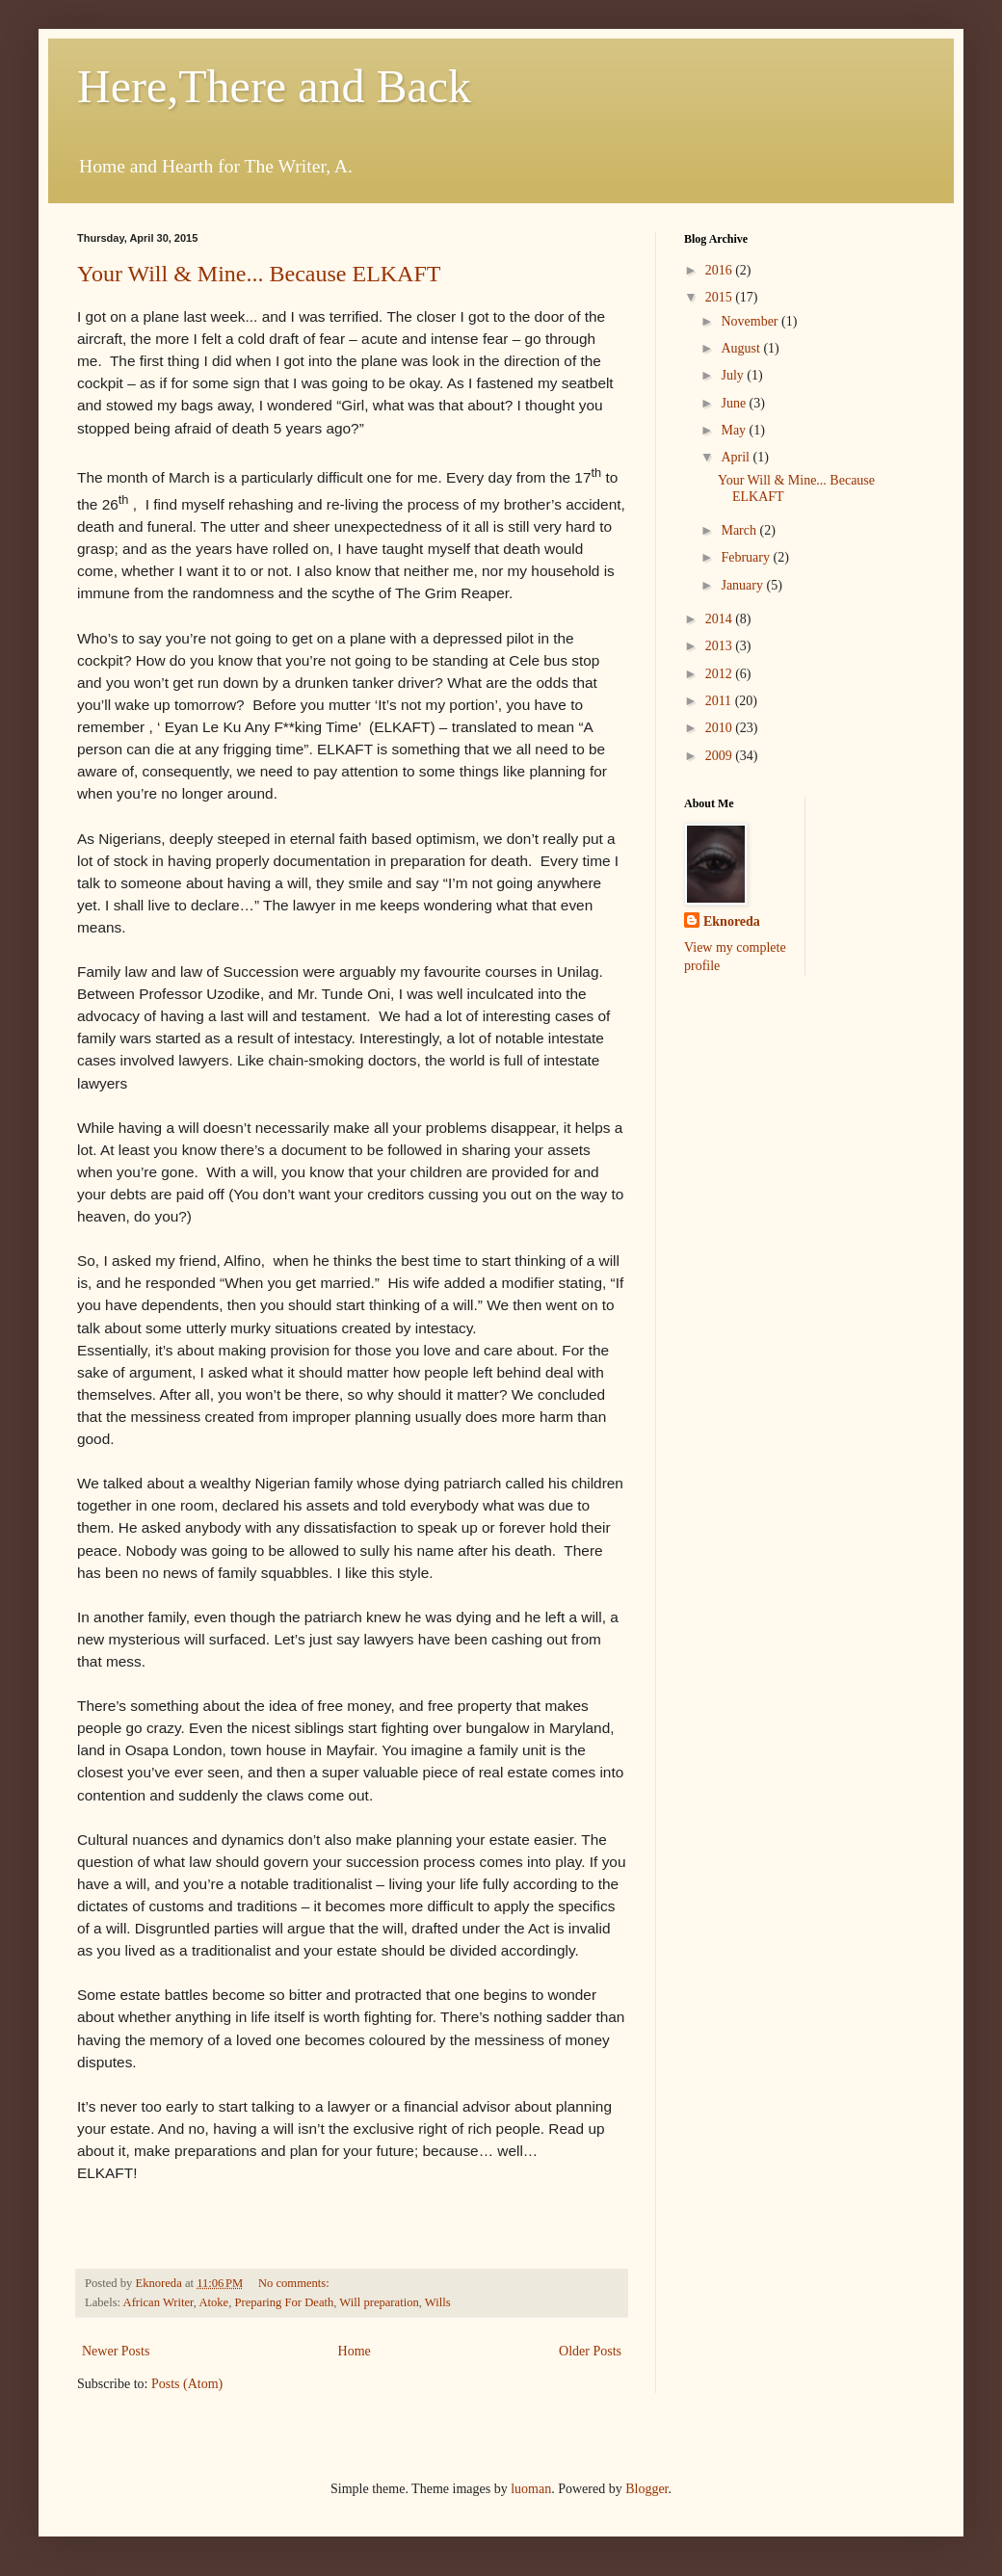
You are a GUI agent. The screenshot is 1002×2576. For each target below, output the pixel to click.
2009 (720, 756)
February (747, 557)
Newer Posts (115, 2351)
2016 (720, 270)
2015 (720, 297)
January (743, 585)
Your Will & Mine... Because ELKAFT (258, 273)
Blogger (646, 2489)
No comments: (295, 2283)
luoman (531, 2489)
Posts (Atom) (187, 2384)
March (740, 530)
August (742, 348)
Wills (438, 2302)
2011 (720, 701)
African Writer (158, 2302)
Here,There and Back (274, 86)
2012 (720, 674)
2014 (720, 619)
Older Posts (590, 2351)
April (736, 457)
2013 (720, 646)
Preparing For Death (283, 2302)
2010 (720, 728)
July (734, 375)
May (735, 430)
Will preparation (378, 2302)
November (751, 321)
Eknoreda (731, 921)
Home (354, 2351)
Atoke (213, 2302)
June (735, 403)
